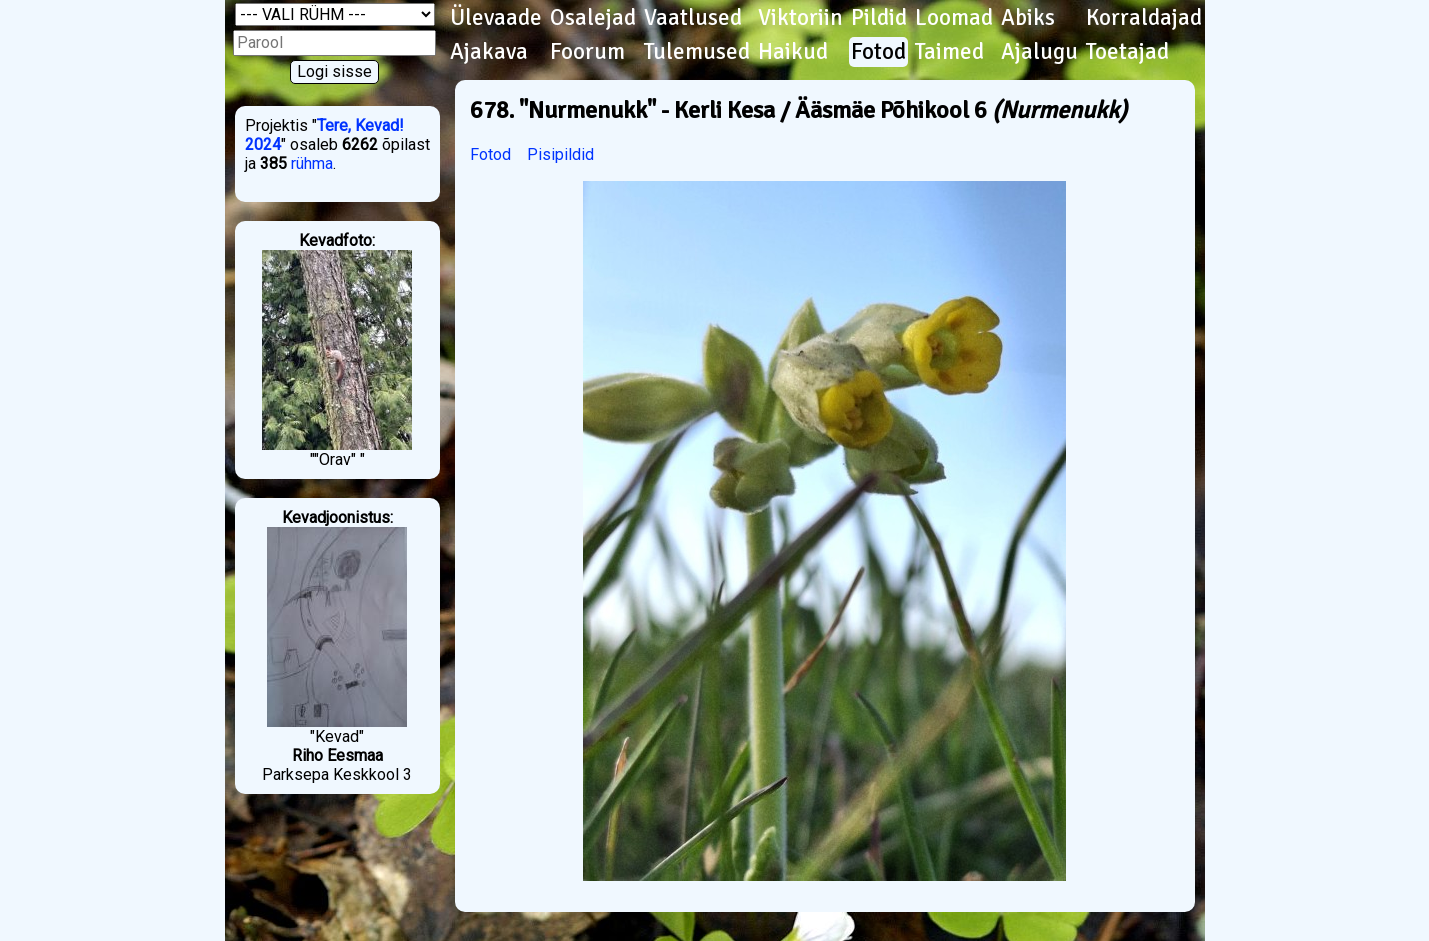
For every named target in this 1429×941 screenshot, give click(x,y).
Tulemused (697, 52)
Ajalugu (1039, 52)
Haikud (793, 52)
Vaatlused (693, 18)
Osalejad (593, 18)
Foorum (587, 52)
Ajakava (489, 52)
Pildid (879, 18)
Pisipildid (560, 154)
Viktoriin (800, 18)
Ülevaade (496, 18)
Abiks (1028, 18)
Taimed (949, 52)
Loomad (954, 18)
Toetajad (1127, 52)
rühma (312, 163)
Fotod (878, 52)
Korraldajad (1144, 18)
